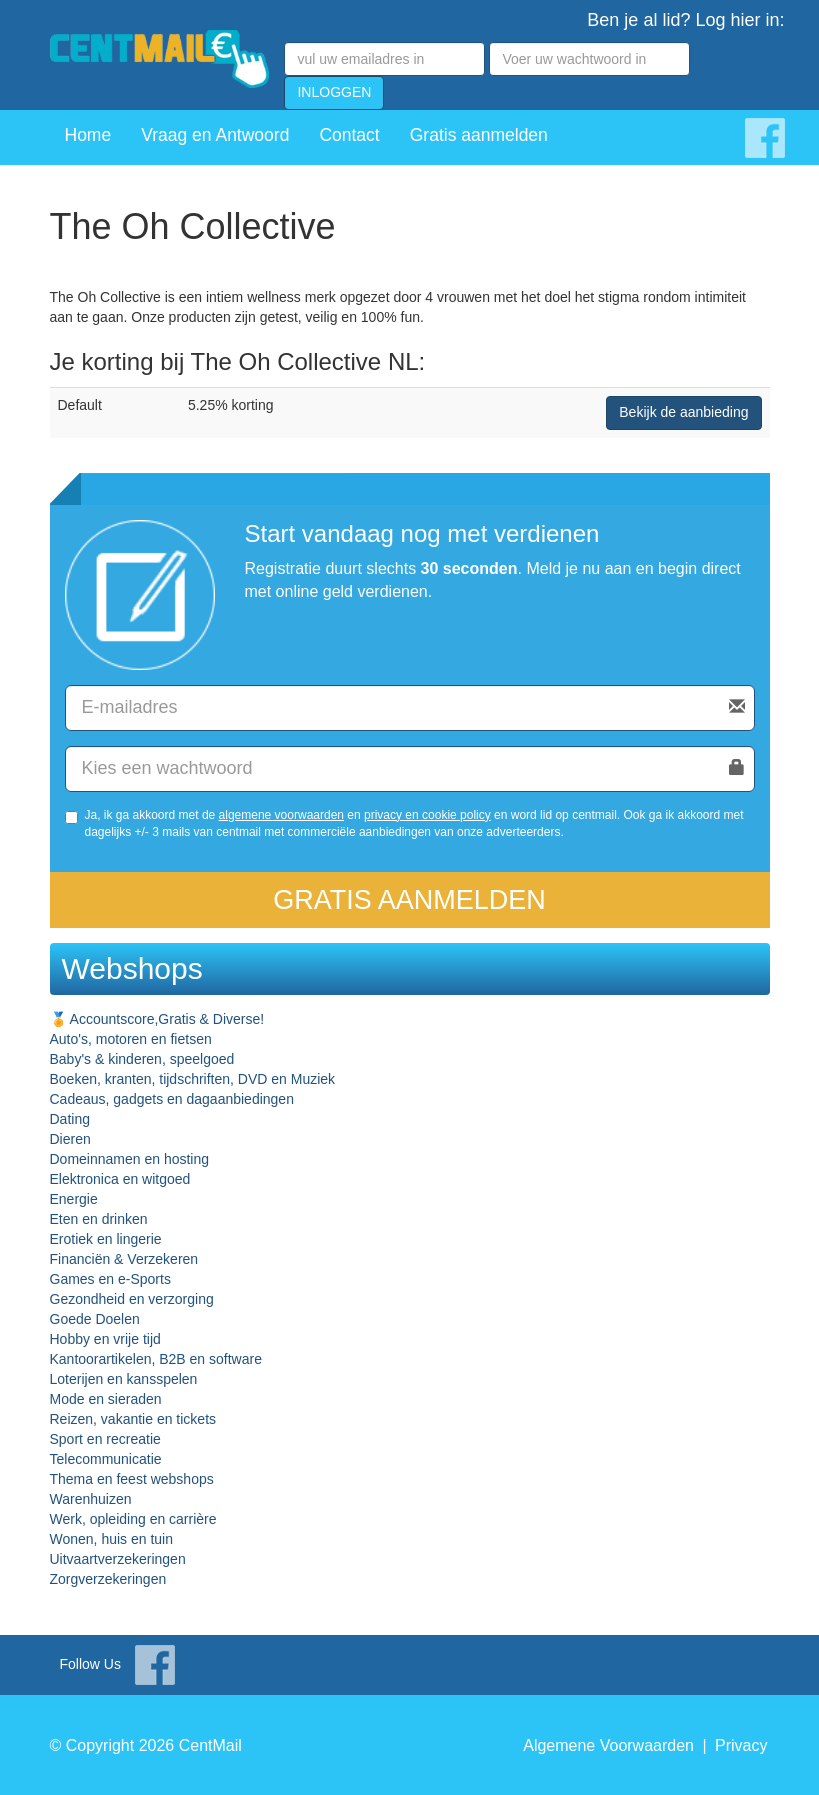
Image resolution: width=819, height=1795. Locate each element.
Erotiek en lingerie (106, 1239)
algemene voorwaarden (281, 815)
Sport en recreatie (105, 1439)
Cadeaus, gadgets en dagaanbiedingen (172, 1099)
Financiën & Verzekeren (124, 1259)
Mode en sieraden (106, 1399)
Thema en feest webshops (132, 1479)
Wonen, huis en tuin (112, 1539)
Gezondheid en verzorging (132, 1299)
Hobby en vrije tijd (105, 1339)
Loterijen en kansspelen (124, 1379)
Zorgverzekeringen (108, 1579)
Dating (70, 1119)
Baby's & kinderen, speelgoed (142, 1059)
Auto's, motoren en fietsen (131, 1039)
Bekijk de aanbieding (683, 412)
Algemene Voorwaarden (608, 1745)
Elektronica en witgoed (120, 1179)
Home (88, 135)
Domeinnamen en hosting (130, 1159)
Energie (74, 1199)
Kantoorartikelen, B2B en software (156, 1359)
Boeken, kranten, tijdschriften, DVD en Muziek (193, 1079)
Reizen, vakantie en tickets (133, 1419)
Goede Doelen (95, 1319)
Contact (349, 135)
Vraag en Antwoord (215, 135)
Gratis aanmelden (479, 135)
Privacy (741, 1745)
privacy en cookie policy (427, 815)
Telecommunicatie (106, 1459)
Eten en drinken (99, 1219)
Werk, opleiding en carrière (133, 1519)
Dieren (70, 1139)
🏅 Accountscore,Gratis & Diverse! (157, 1019)
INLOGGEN (334, 92)
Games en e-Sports (110, 1279)
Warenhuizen (91, 1499)
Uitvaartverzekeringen (118, 1559)
